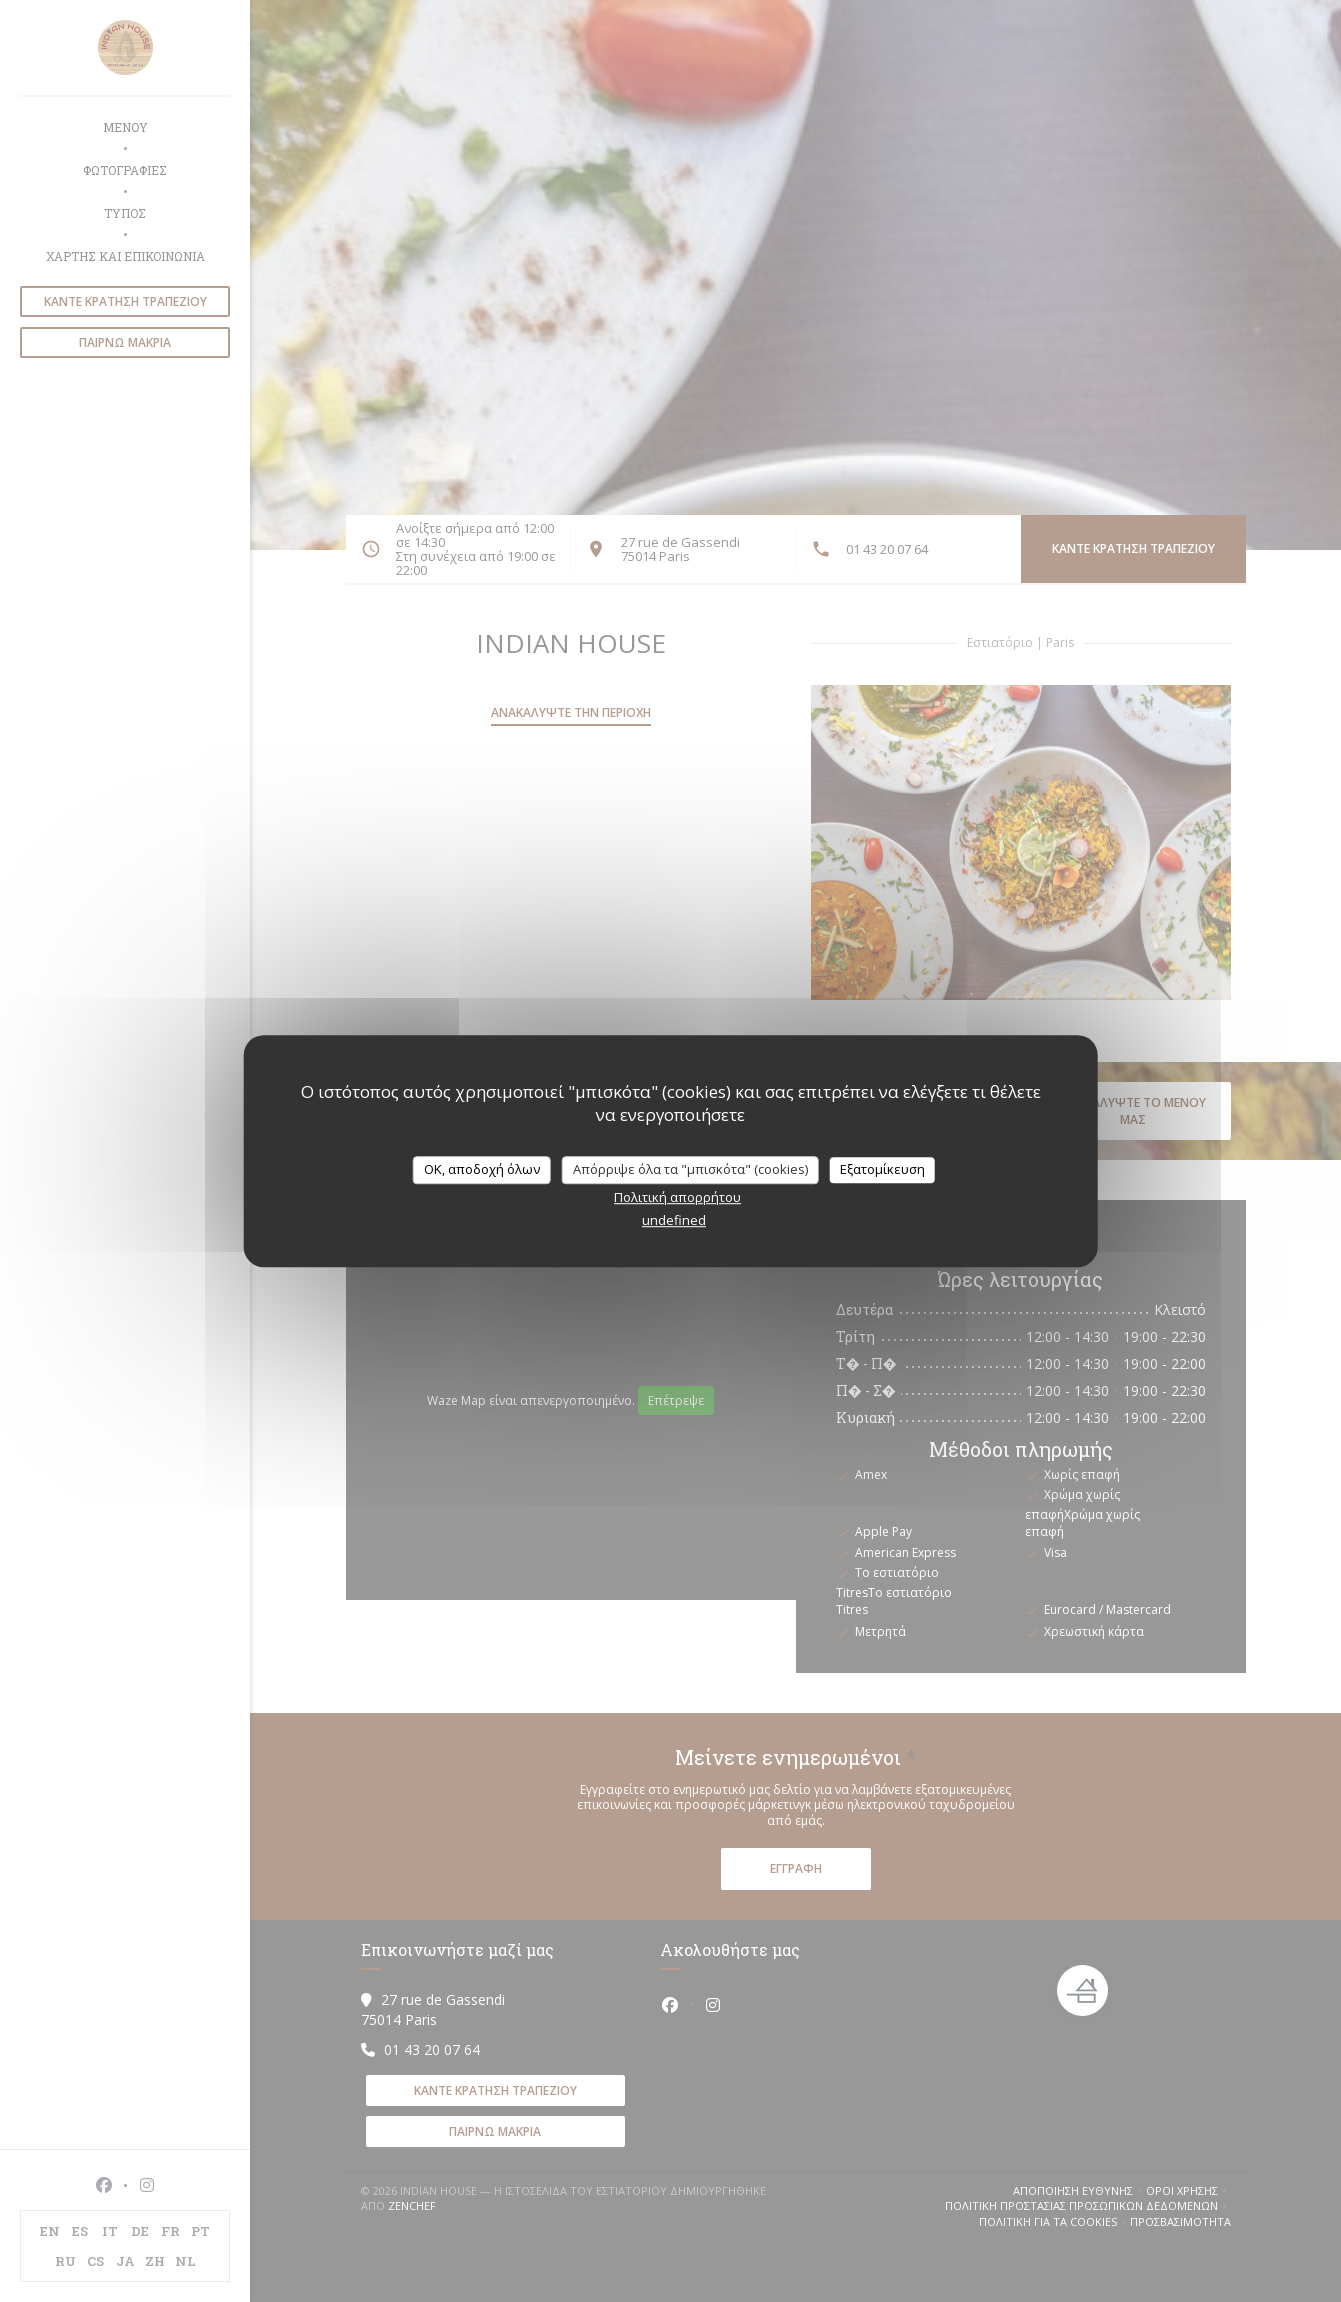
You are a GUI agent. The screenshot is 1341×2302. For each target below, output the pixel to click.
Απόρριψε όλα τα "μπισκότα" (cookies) (690, 1169)
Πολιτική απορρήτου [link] (677, 1197)
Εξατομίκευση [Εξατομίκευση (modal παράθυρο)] (882, 1169)
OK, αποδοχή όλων (482, 1169)
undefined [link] (674, 1220)
